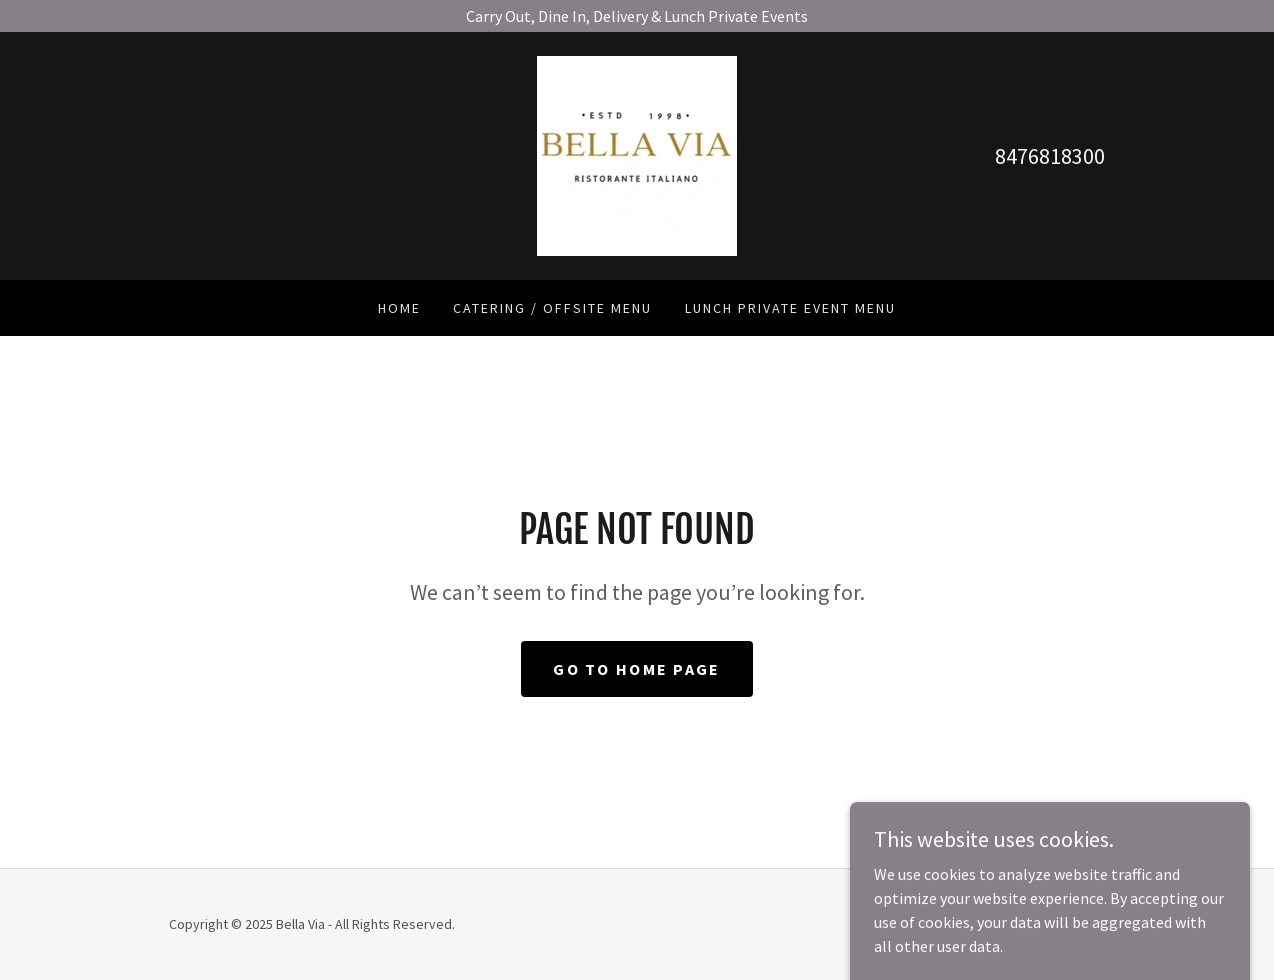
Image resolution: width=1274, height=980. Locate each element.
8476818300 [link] (1050, 156)
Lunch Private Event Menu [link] (790, 308)
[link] (637, 154)
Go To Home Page (636, 669)
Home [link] (399, 308)
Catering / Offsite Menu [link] (552, 308)
